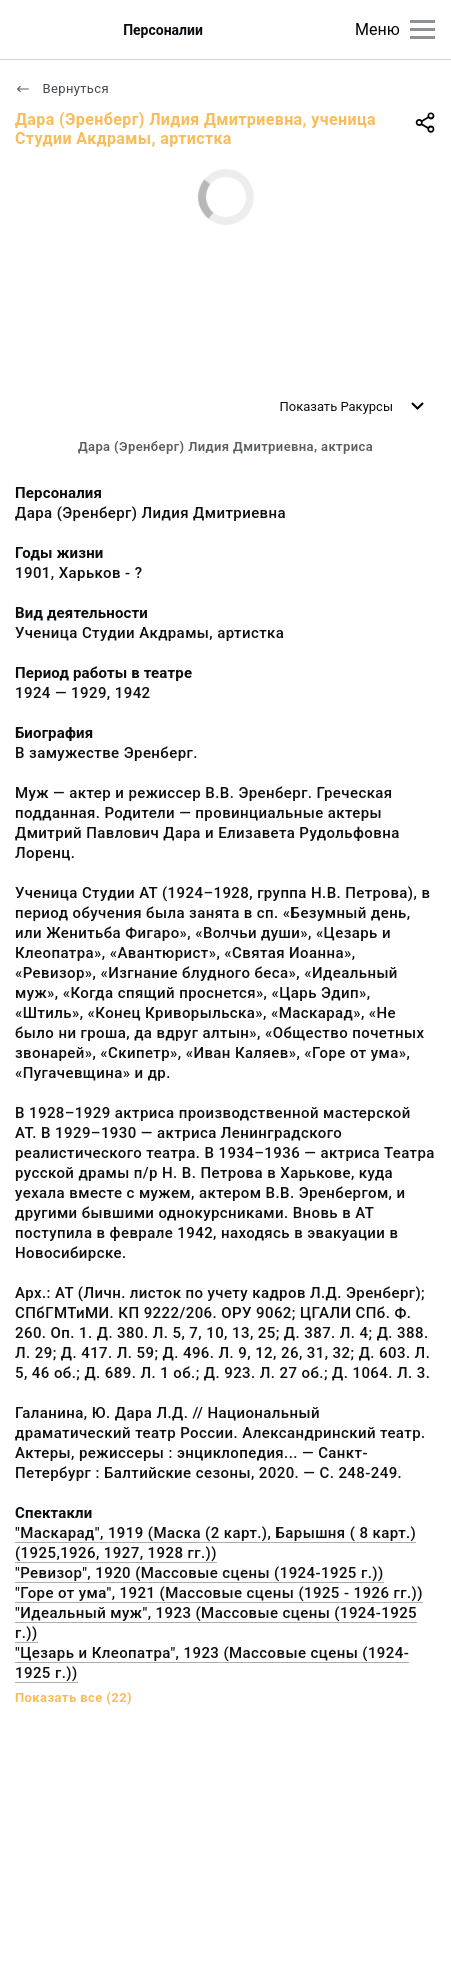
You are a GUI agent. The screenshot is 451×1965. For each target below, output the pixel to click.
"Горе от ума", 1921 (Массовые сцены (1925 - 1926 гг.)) (219, 1593)
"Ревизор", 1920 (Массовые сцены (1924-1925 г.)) (199, 1573)
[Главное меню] (422, 29)
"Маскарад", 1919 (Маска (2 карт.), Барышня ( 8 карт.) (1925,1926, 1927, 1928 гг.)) (215, 1543)
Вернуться (62, 88)
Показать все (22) (73, 1697)
